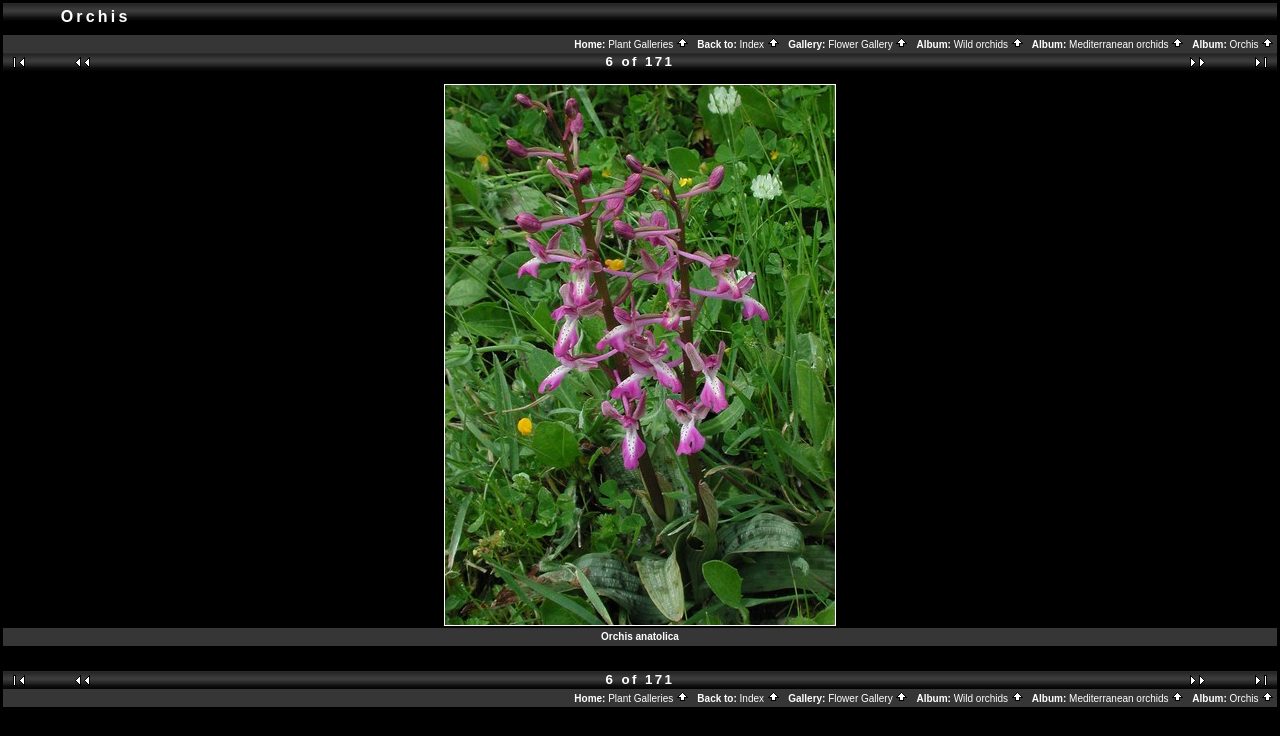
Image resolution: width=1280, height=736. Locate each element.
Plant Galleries (648, 44)
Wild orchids (989, 44)
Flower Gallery (868, 44)
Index (760, 44)
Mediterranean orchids (1126, 44)
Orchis (1252, 44)
